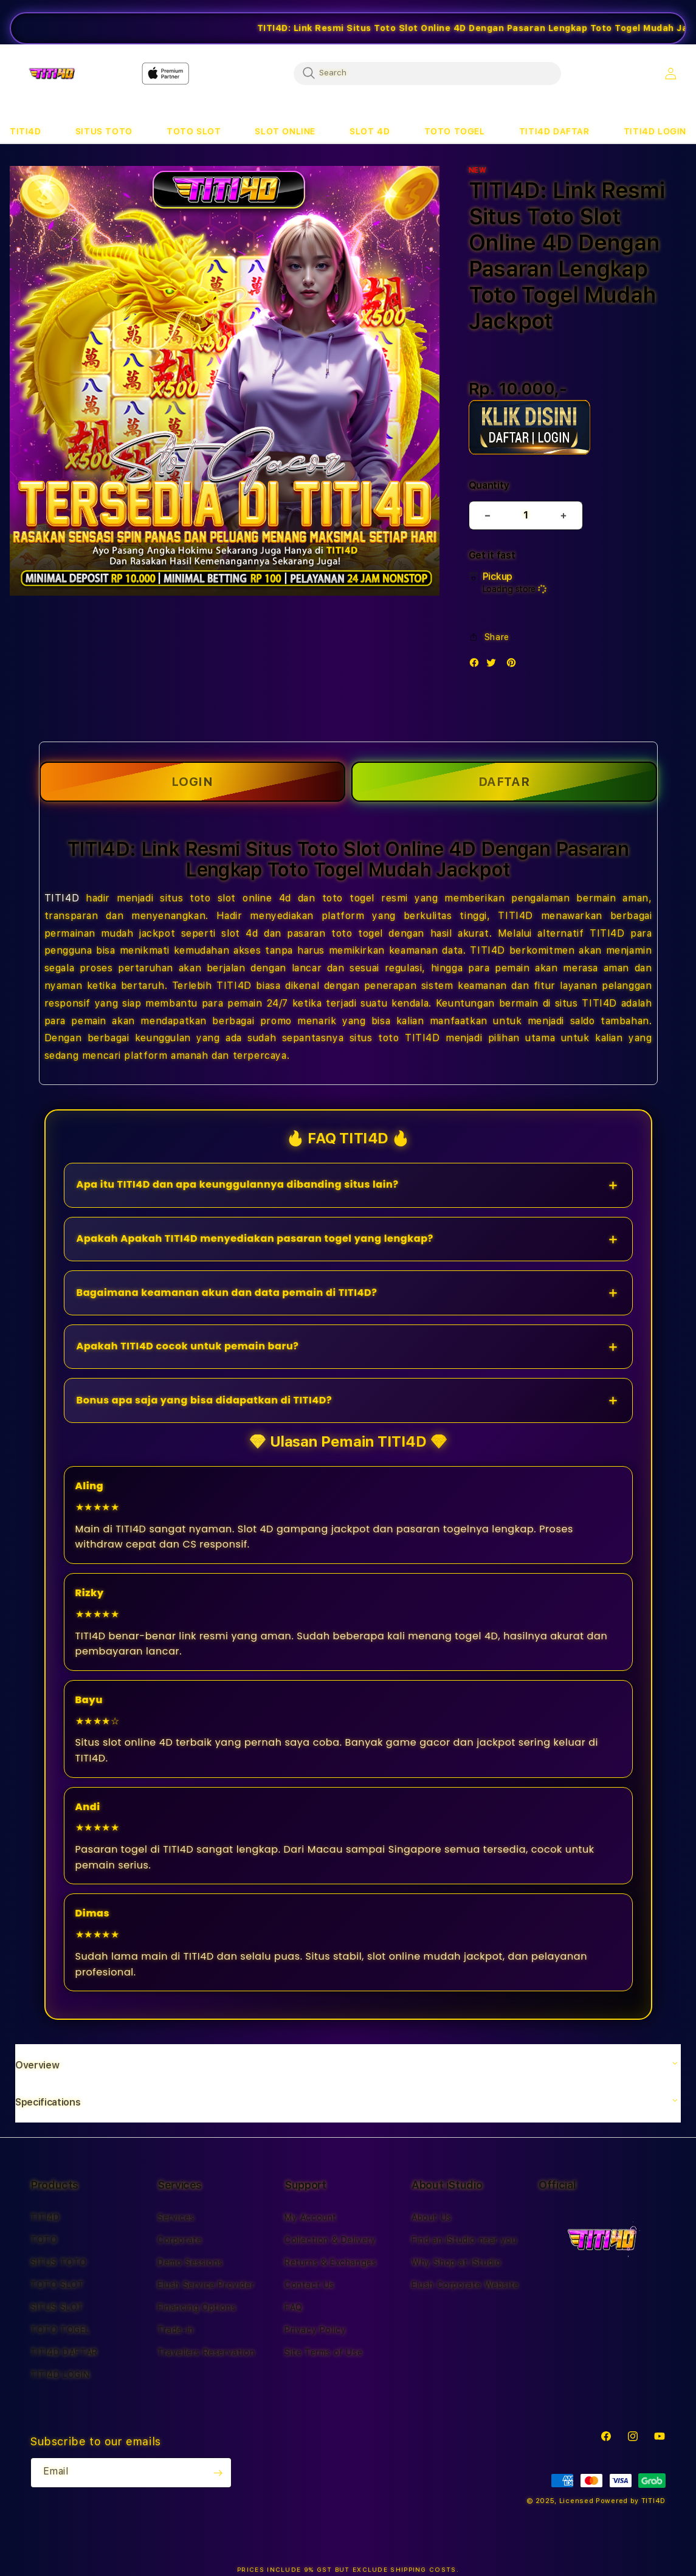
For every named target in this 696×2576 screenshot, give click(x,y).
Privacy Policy (315, 2330)
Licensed (576, 2501)
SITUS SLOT (57, 2307)
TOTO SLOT (57, 2285)
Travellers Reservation (206, 2352)
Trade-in (175, 2330)
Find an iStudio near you (464, 2240)
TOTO (43, 2240)
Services (176, 2217)
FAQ (293, 2307)
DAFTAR (504, 781)
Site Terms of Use (323, 2352)
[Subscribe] (217, 2472)
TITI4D (62, 898)
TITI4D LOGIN (59, 2375)
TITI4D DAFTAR (64, 2352)
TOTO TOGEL (60, 2330)
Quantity (489, 485)
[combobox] (427, 73)
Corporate (179, 2240)
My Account (310, 2217)
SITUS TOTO (58, 2262)
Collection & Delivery (330, 2240)
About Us (432, 2217)
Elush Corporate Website (465, 2285)
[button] (25, 131)
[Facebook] (477, 665)
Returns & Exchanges (330, 2262)
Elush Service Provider (205, 2285)
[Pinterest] (514, 665)
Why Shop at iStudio (456, 2262)
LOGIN (192, 781)
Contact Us (309, 2285)
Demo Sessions (190, 2262)
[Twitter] (494, 665)
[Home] (52, 73)
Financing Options (196, 2307)
